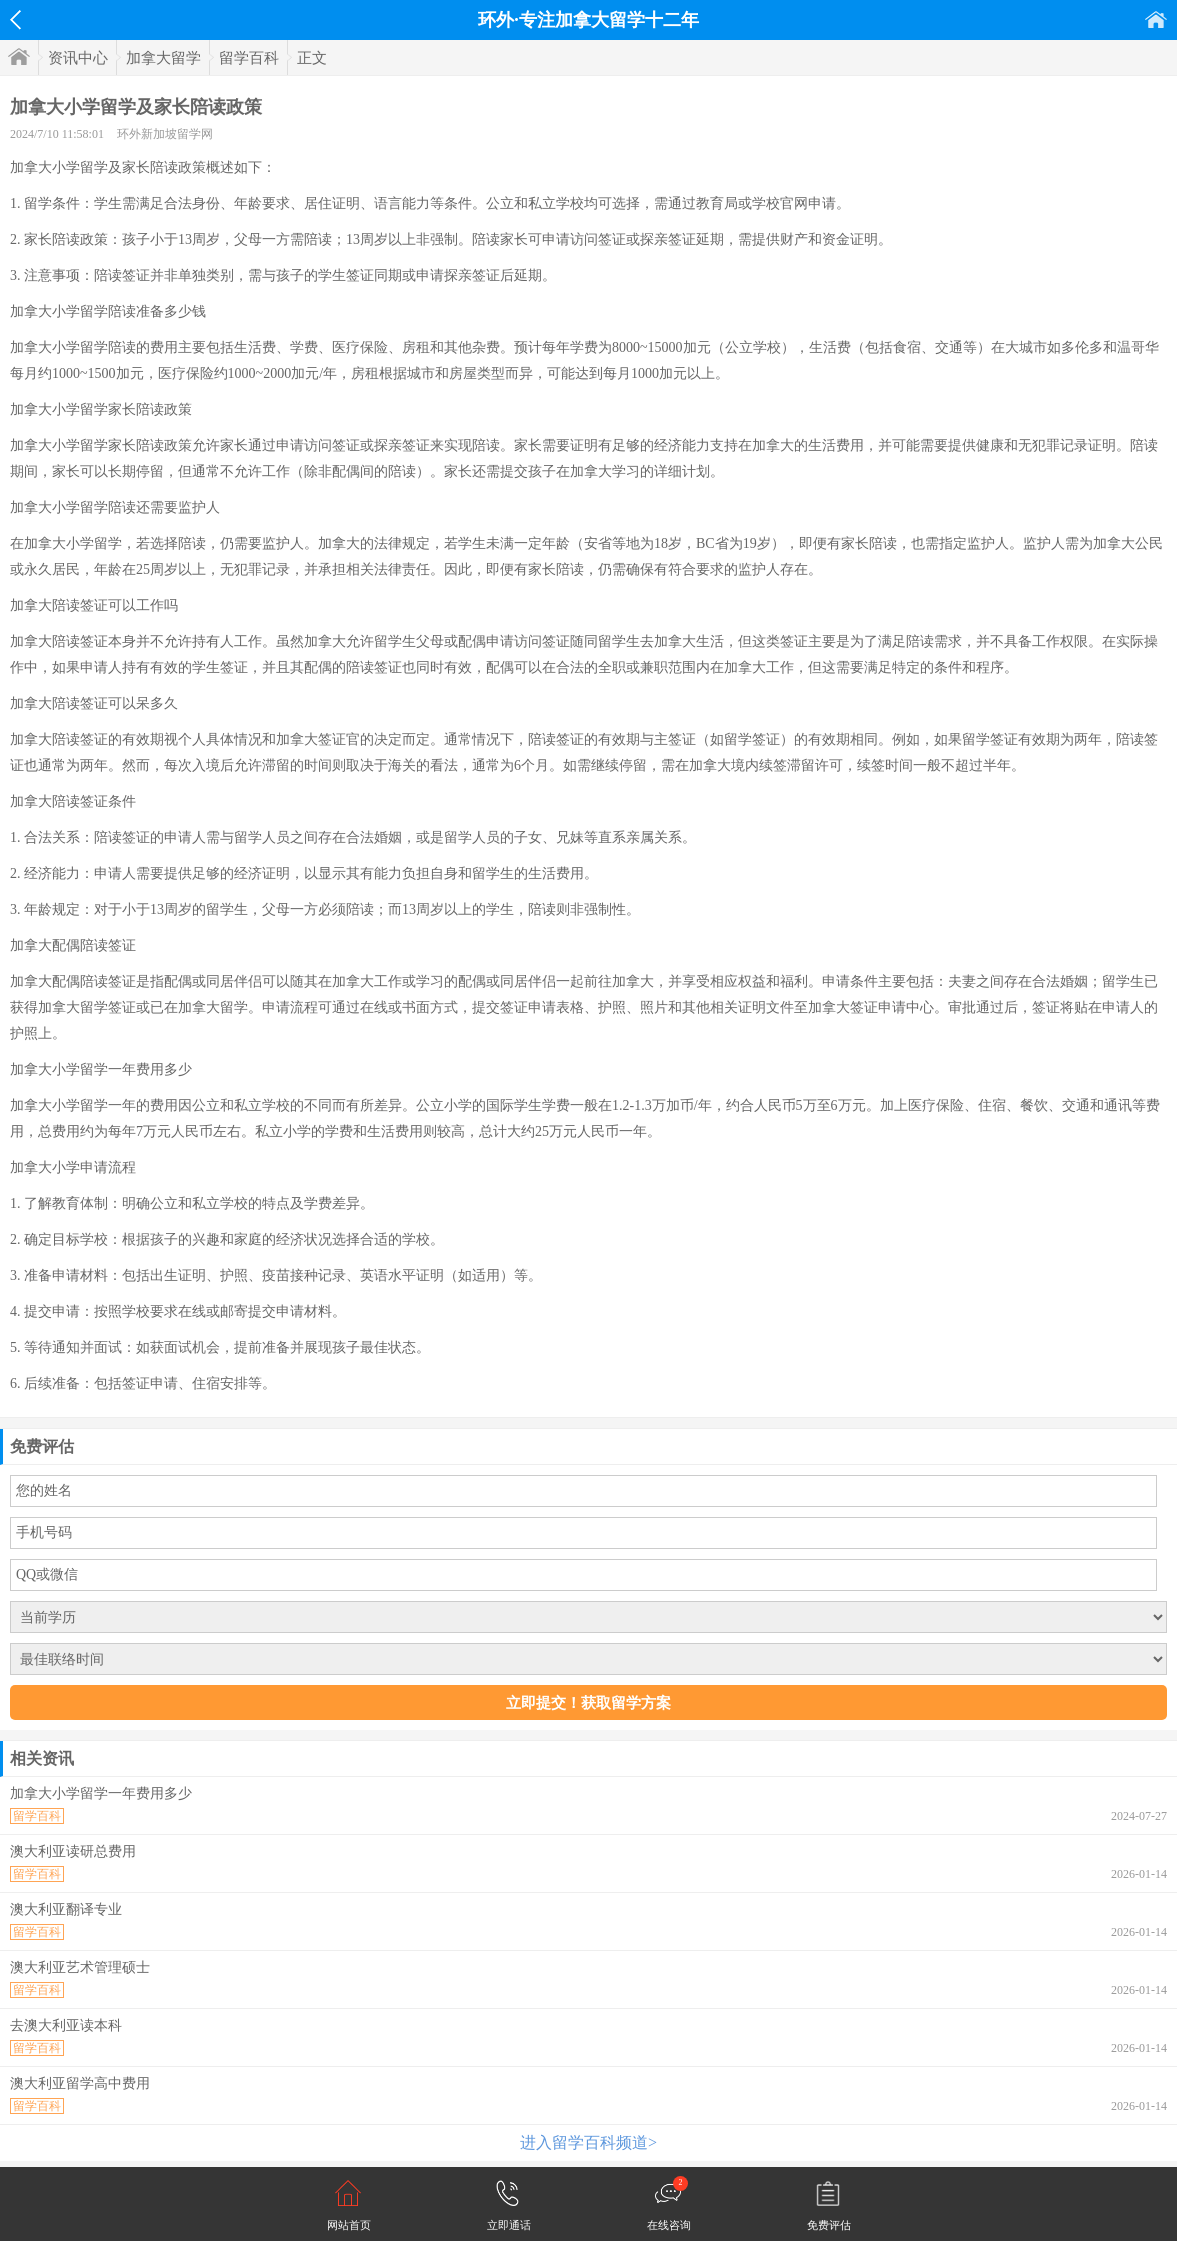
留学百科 (249, 58)
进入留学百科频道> (588, 2142)
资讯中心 (78, 58)
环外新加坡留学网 (165, 134)
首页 (1156, 19)
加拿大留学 (163, 58)
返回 (15, 20)
